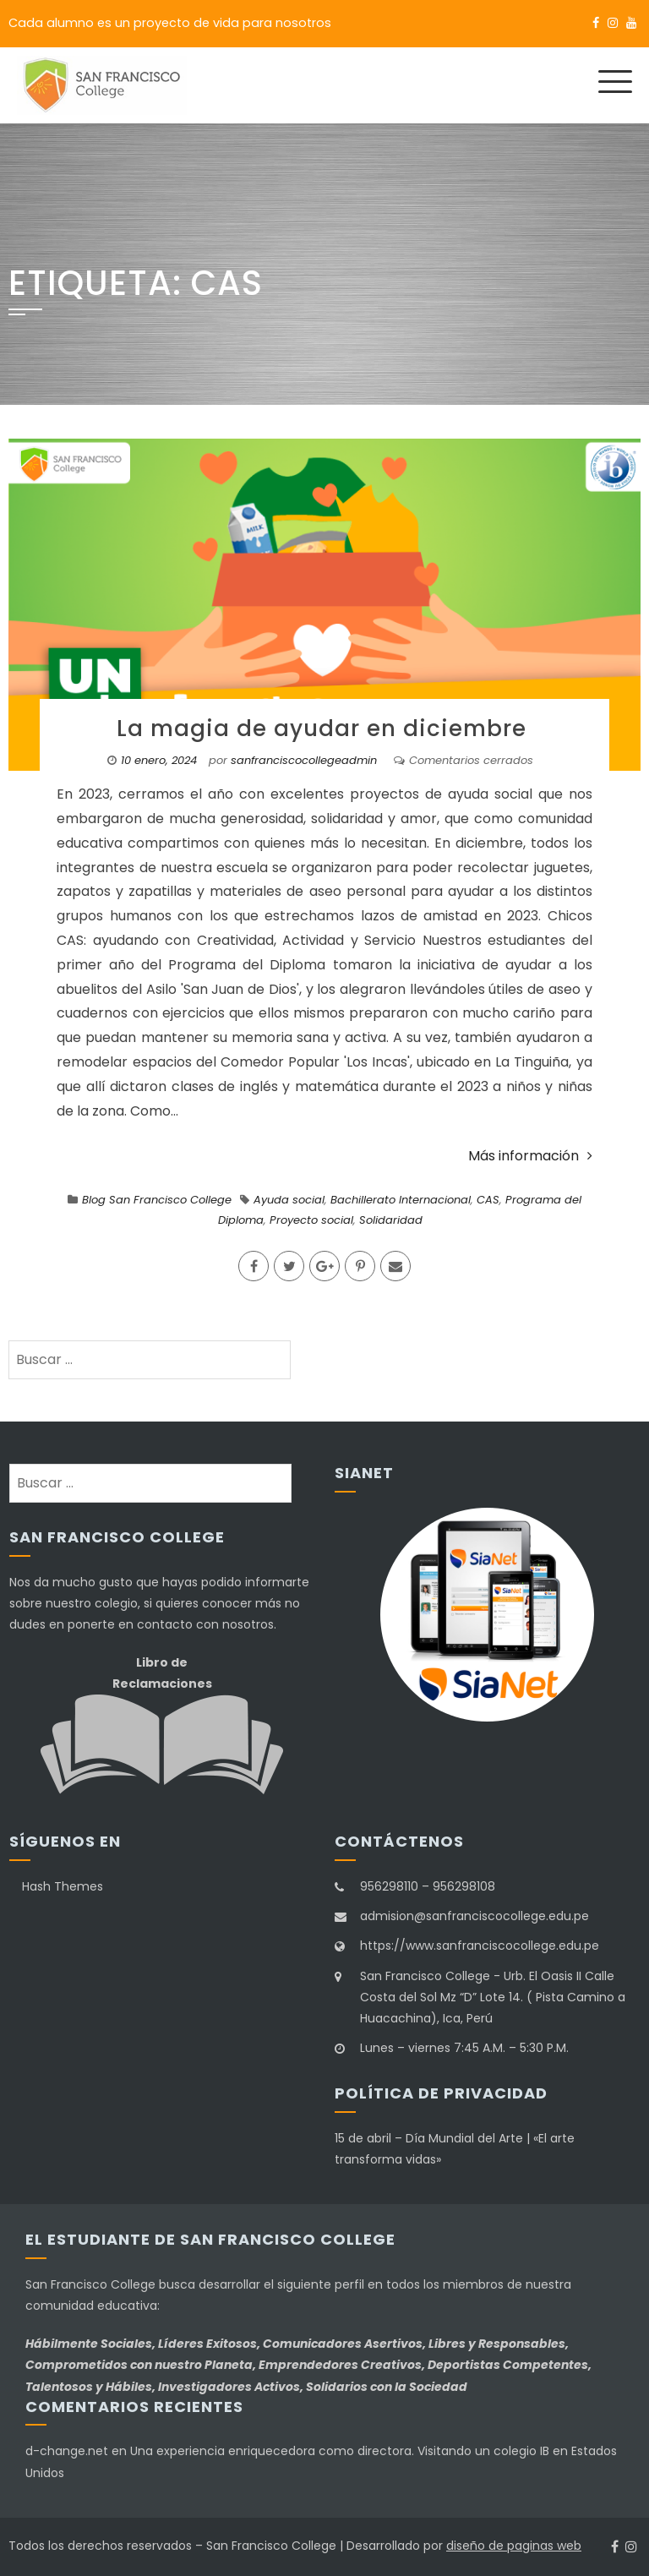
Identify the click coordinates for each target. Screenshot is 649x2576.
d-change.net (66, 2450)
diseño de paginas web (513, 2545)
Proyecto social (311, 1220)
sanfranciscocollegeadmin (304, 760)
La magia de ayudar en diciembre (325, 728)
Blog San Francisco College (157, 1200)
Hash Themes (62, 1886)
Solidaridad (391, 1220)
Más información (530, 1155)
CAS (488, 1200)
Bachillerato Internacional (400, 1200)
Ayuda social (289, 1200)
